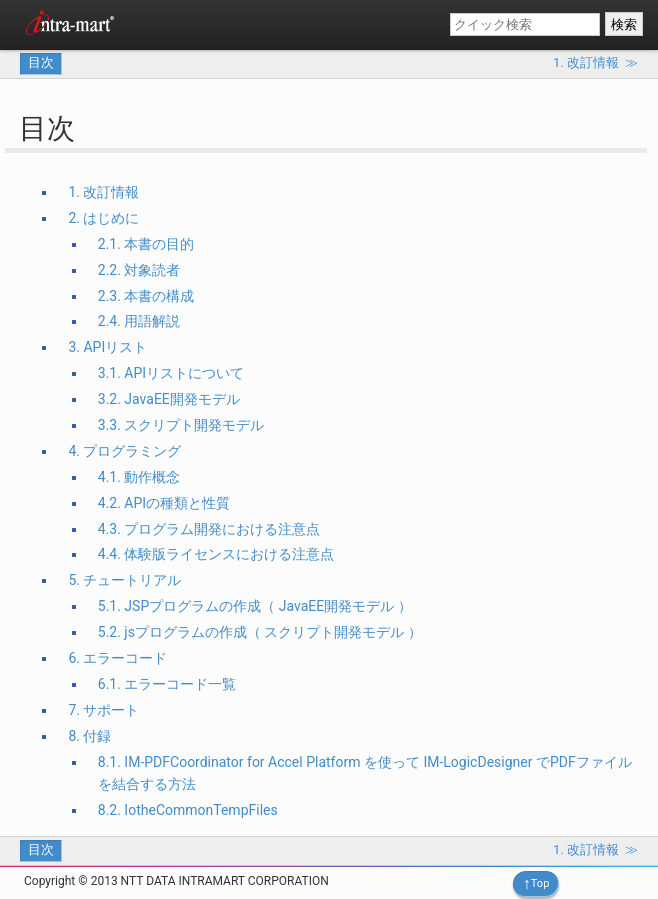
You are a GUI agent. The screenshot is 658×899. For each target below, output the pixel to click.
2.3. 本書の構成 (146, 296)
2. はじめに (103, 218)
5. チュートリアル (124, 580)
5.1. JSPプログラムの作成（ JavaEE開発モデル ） (255, 606)
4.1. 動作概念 (139, 477)
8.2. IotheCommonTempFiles (188, 810)
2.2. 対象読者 (139, 270)
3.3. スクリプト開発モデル (181, 425)
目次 (41, 62)
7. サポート (103, 710)
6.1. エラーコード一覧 (167, 684)
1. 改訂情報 (103, 192)
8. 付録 (89, 736)
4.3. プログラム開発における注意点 (209, 529)
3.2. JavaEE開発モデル (169, 399)
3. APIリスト (107, 347)
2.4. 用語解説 (139, 321)
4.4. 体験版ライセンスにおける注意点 (216, 554)
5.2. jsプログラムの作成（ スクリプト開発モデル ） (260, 632)
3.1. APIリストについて (171, 373)
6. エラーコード (117, 658)
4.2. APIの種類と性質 (164, 503)
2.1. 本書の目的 (146, 244)
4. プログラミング (124, 451)
